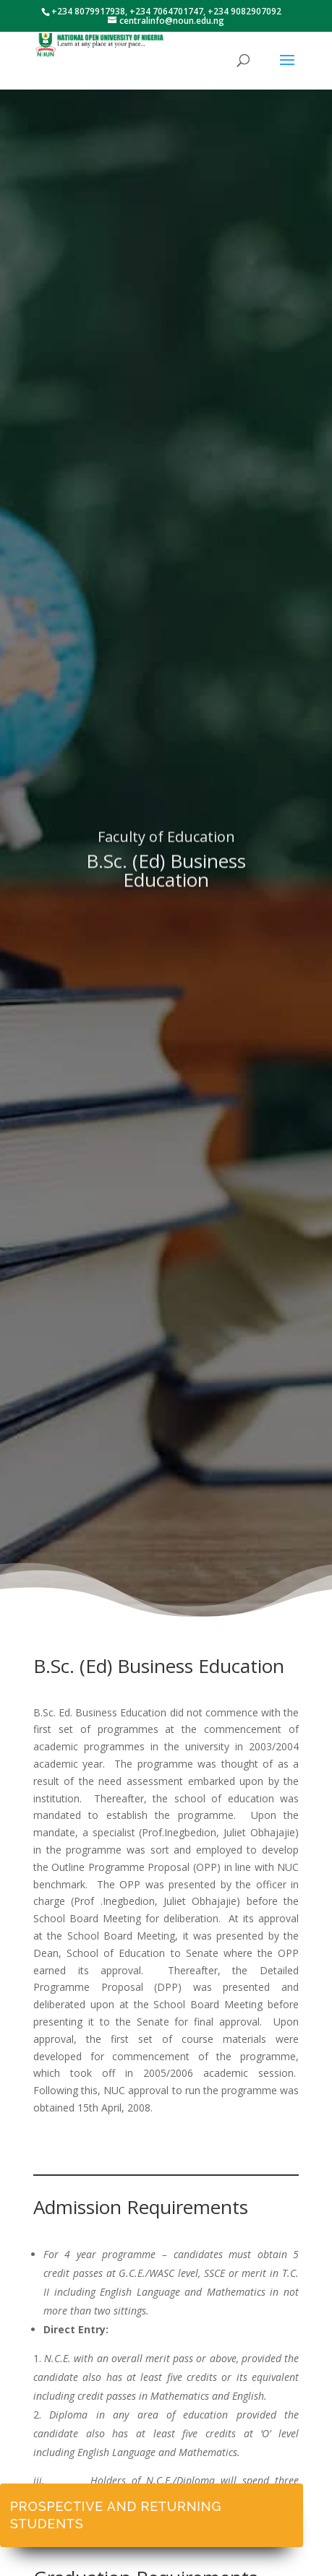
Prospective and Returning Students (115, 2515)
